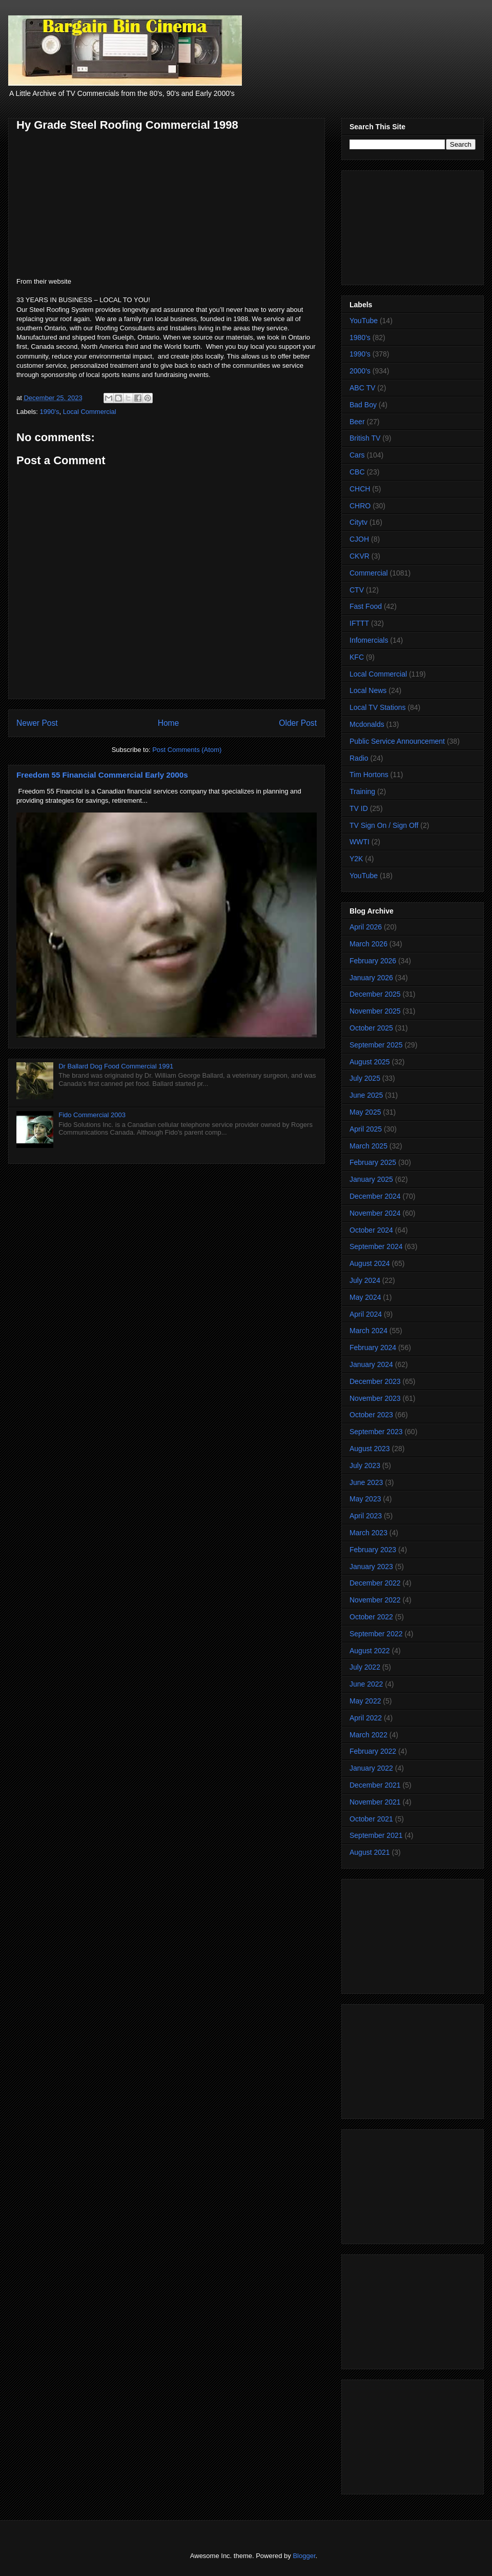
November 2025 (375, 1011)
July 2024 (365, 1280)
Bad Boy (363, 405)
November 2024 (375, 1213)
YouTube (364, 320)
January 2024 (371, 1364)
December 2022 (375, 1583)
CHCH (360, 489)
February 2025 (373, 1162)
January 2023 (371, 1566)
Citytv (358, 522)
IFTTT (359, 623)
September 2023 (376, 1432)
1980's (360, 337)
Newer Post (37, 723)
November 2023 (375, 1398)
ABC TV (362, 388)
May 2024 (365, 1297)
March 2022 (368, 1735)
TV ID (359, 808)
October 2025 (371, 1028)
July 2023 (365, 1465)
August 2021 (370, 1852)
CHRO (360, 506)
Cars (357, 455)
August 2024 (370, 1263)
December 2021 (375, 1785)
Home (168, 723)
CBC (357, 472)
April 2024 (366, 1314)
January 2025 (371, 1179)
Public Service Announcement (397, 741)
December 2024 (375, 1196)
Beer (357, 422)
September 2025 (376, 1045)
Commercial (369, 573)
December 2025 (375, 994)
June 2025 (366, 1095)
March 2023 (368, 1533)
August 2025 (370, 1062)
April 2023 (366, 1516)
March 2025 (368, 1146)
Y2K (356, 859)
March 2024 (368, 1330)
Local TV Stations (377, 707)
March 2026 (368, 944)
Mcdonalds (367, 724)
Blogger (304, 2556)
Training (362, 791)
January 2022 (371, 1768)
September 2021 (376, 1835)
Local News (368, 690)
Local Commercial (89, 411)
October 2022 (371, 1617)
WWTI (360, 842)
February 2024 (373, 1347)
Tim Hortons (369, 774)
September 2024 (376, 1246)
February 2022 (373, 1751)
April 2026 (366, 927)
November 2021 (375, 1802)
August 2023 (370, 1448)
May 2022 (365, 1701)
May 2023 (365, 1499)
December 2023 (375, 1381)
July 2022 (365, 1667)
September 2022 (376, 1634)
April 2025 (366, 1129)
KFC (357, 657)
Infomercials (369, 640)
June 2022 (366, 1684)
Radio (359, 758)
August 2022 (370, 1651)
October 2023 (371, 1415)
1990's (49, 411)
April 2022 (366, 1718)
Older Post (298, 723)
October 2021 (371, 1819)
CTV (357, 590)
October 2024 (371, 1230)
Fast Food (366, 606)
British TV (365, 438)
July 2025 (365, 1078)
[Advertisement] (413, 225)
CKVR (360, 556)
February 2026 (373, 961)
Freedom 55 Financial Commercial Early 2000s (102, 774)
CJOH (359, 539)
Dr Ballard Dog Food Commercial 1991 (115, 1066)
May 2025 (365, 1112)
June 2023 (366, 1482)
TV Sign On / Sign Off (384, 825)
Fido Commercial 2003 (92, 1115)
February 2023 (373, 1549)
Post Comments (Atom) (186, 750)
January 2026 (371, 978)
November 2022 (375, 1600)
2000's (360, 371)
